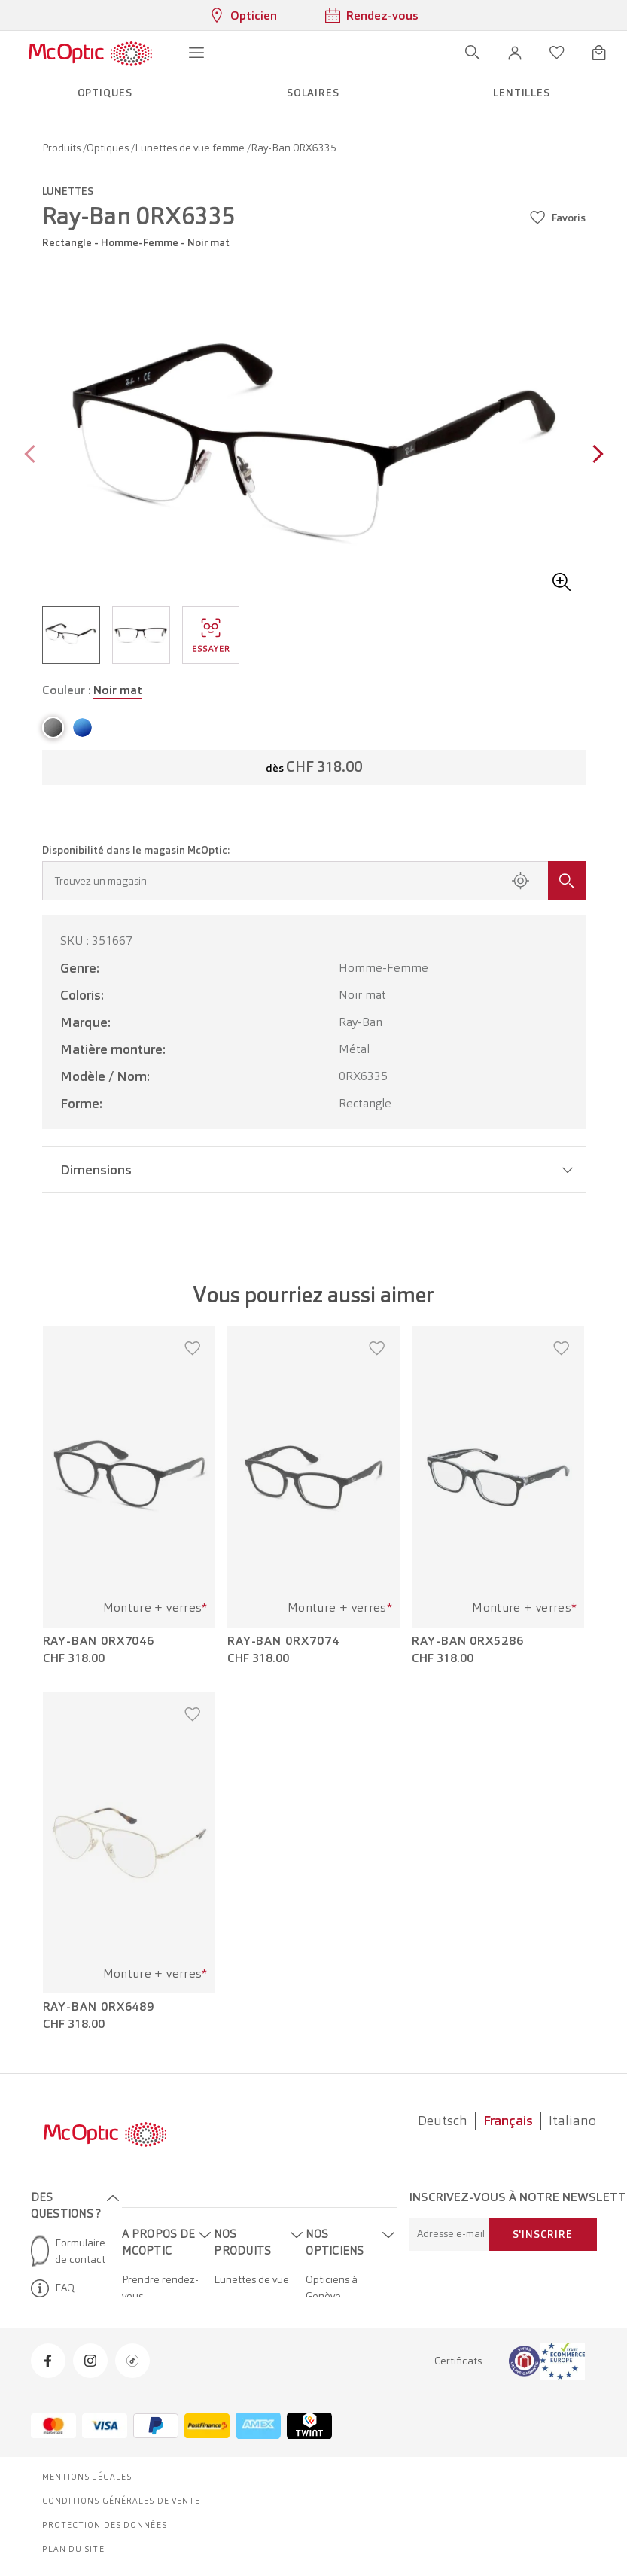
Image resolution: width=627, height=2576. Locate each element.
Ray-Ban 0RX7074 (283, 1641)
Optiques (109, 147)
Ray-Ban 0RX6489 (99, 2007)
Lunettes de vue (251, 2279)
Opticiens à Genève (332, 2288)
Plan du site (73, 2549)
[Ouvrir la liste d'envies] (557, 52)
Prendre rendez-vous (160, 2288)
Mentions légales (87, 2476)
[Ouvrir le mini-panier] (599, 52)
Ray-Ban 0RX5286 (468, 1641)
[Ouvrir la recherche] (472, 52)
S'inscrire (543, 2234)
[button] (514, 52)
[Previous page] (33, 455)
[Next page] (594, 455)
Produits (62, 147)
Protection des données (104, 2525)
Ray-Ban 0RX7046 (99, 1641)
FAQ (53, 2288)
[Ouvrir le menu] (196, 52)
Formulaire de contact (68, 2250)
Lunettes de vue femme (191, 147)
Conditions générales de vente (121, 2500)
